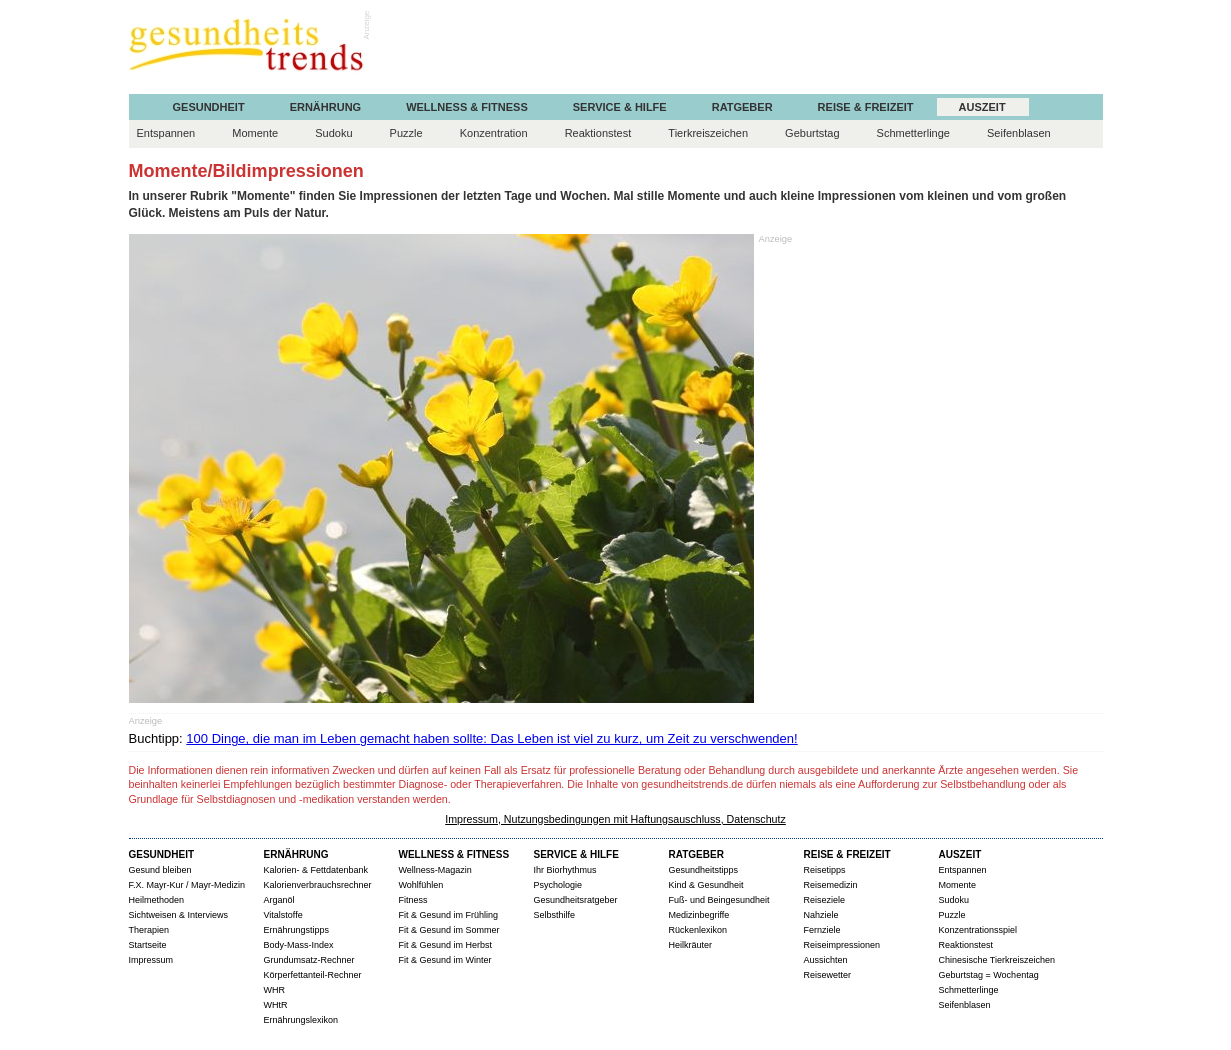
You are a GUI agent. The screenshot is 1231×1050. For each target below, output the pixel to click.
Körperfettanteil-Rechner (313, 975)
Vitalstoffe (283, 915)
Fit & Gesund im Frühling (449, 915)
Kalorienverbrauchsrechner (318, 885)
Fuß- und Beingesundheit (719, 900)
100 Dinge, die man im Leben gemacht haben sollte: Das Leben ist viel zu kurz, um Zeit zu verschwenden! (491, 738)
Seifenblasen (1019, 133)
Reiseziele (825, 900)
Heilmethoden (157, 900)
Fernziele (822, 930)
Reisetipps (825, 870)
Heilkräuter (691, 945)
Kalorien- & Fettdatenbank (316, 870)
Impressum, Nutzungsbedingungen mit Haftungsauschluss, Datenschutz (615, 819)
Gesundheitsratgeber (576, 900)
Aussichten (826, 960)
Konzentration (494, 133)
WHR (275, 990)
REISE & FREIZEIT (866, 107)
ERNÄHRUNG (326, 107)
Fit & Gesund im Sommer (449, 930)
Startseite (148, 945)
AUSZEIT (982, 107)
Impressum (151, 960)
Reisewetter (828, 975)
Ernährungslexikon (301, 1020)
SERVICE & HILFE (620, 107)
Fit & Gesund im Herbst (446, 945)
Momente (255, 133)
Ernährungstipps (297, 930)
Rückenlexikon (698, 930)
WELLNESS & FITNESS (467, 107)
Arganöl (279, 900)
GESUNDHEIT (209, 107)
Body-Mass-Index (299, 945)
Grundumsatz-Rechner (309, 960)
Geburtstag (812, 133)
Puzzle (406, 133)
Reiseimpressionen (842, 945)
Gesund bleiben (160, 870)
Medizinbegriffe (699, 915)
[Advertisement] (739, 49)
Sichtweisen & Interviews (179, 915)
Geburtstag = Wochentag (989, 975)
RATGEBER (742, 107)
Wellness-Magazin (435, 870)
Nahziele (821, 915)
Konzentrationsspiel (978, 930)
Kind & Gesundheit (706, 885)
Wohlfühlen (421, 885)
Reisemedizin (831, 885)
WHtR (276, 1005)
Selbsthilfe (555, 915)
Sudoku (333, 133)
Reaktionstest (598, 133)
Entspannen (166, 133)
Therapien (149, 930)
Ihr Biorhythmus (565, 870)
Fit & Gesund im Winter (445, 960)
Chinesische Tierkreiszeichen (997, 960)
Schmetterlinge (913, 133)
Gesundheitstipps (704, 870)
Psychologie (558, 885)
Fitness (413, 900)
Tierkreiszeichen (708, 133)
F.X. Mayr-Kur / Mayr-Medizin (187, 885)
